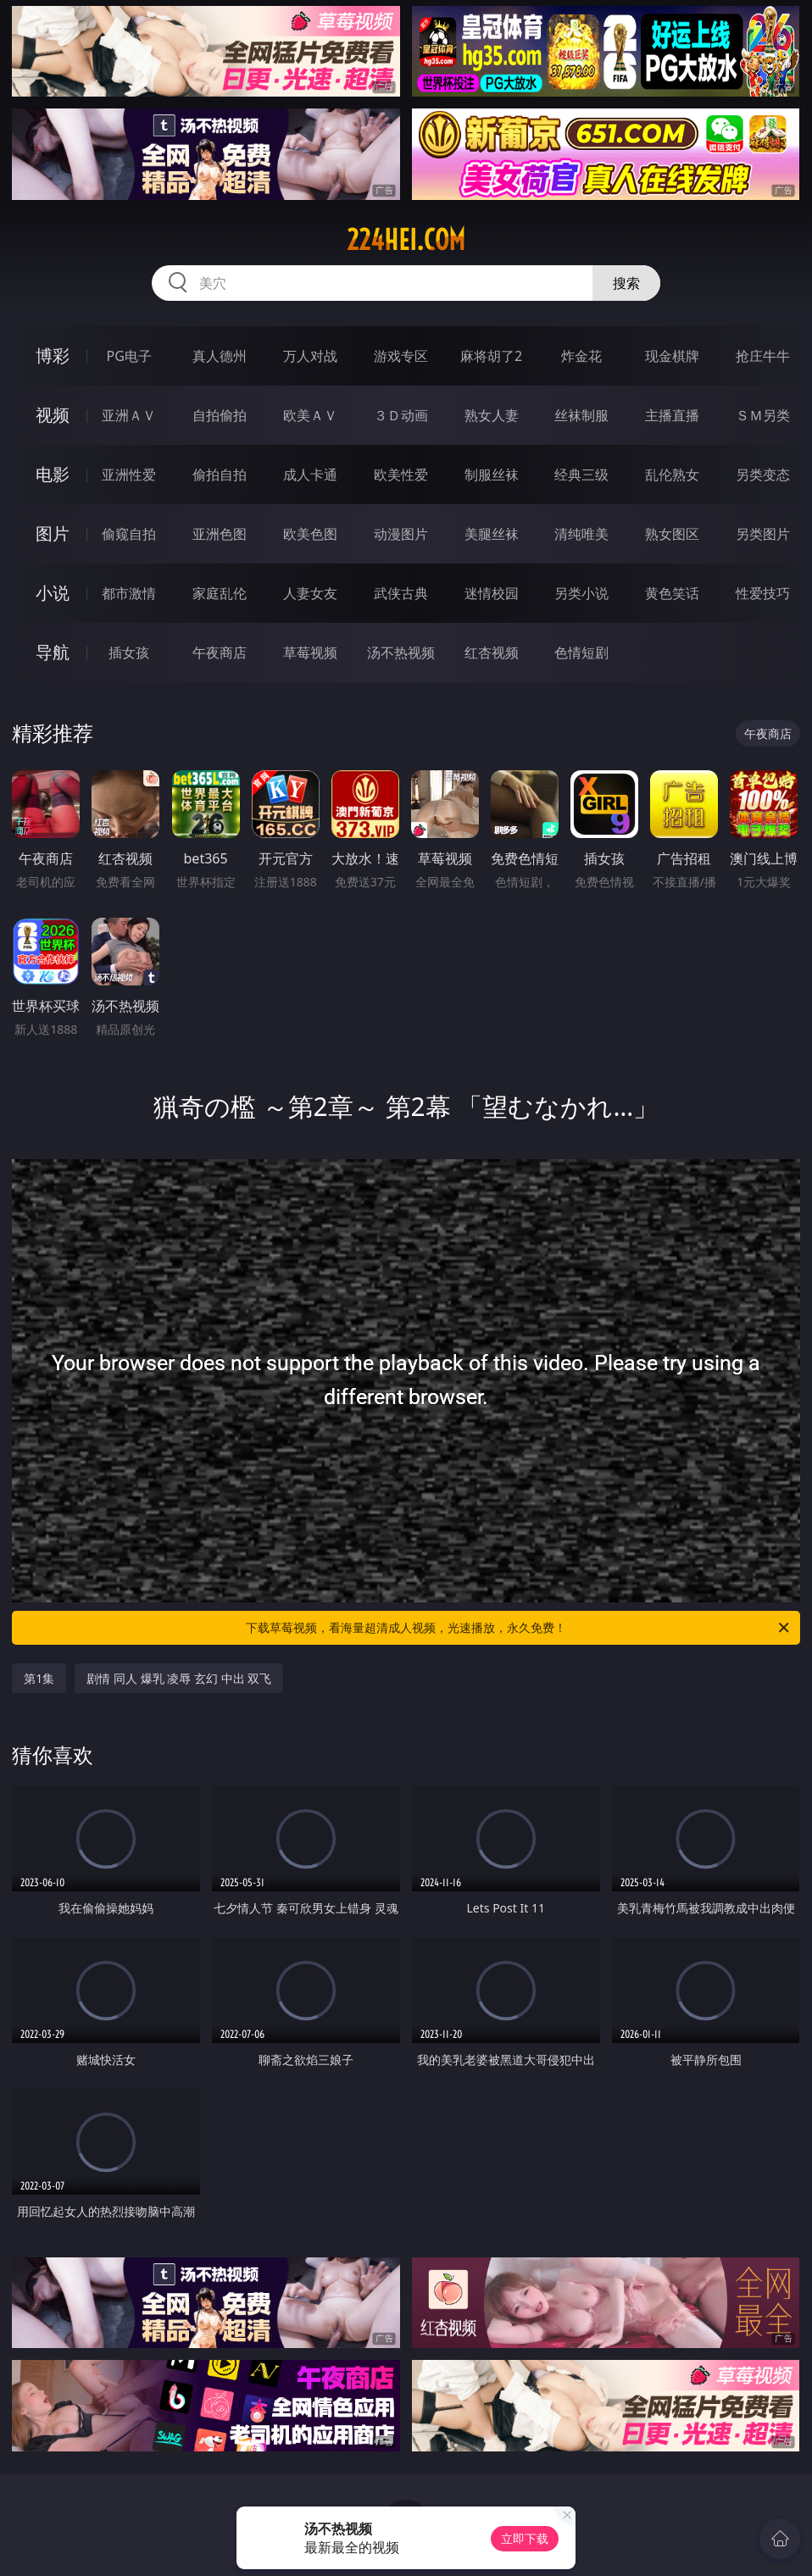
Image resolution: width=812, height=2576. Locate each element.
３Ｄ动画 (401, 415)
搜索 (626, 283)
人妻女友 (310, 593)
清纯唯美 (581, 534)
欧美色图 (310, 534)
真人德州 (219, 356)
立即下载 (524, 2538)
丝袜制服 (581, 415)
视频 (53, 414)
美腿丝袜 (491, 534)
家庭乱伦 (219, 593)
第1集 (39, 1678)
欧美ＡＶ (310, 415)
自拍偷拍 (219, 415)
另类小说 (581, 593)
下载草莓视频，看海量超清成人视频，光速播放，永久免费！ (519, 1628)
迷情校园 (491, 593)
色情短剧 (581, 652)
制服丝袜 (491, 474)
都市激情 (129, 593)
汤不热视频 (401, 652)
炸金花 (581, 356)
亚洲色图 (219, 534)
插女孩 (128, 652)
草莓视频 (310, 652)
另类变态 (763, 474)
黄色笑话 (672, 593)
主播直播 (672, 415)
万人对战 (310, 356)
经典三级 (581, 474)
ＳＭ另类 (763, 415)
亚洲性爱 (129, 474)
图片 (53, 533)
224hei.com (406, 240)
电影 (53, 474)
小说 (53, 592)
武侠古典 (401, 593)
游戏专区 (401, 356)
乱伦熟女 (672, 474)
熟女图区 (672, 534)
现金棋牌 (672, 356)
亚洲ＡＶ (129, 415)
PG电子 (128, 356)
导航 (53, 652)
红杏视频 (491, 652)
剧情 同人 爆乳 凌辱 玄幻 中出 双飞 (178, 1678)
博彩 (53, 355)
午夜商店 (219, 652)
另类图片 (763, 534)
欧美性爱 (401, 474)
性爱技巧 (763, 593)
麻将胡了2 (491, 356)
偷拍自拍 (219, 474)
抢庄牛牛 (763, 356)
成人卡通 (310, 474)
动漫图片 (401, 534)
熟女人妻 (491, 415)
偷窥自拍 (129, 534)
